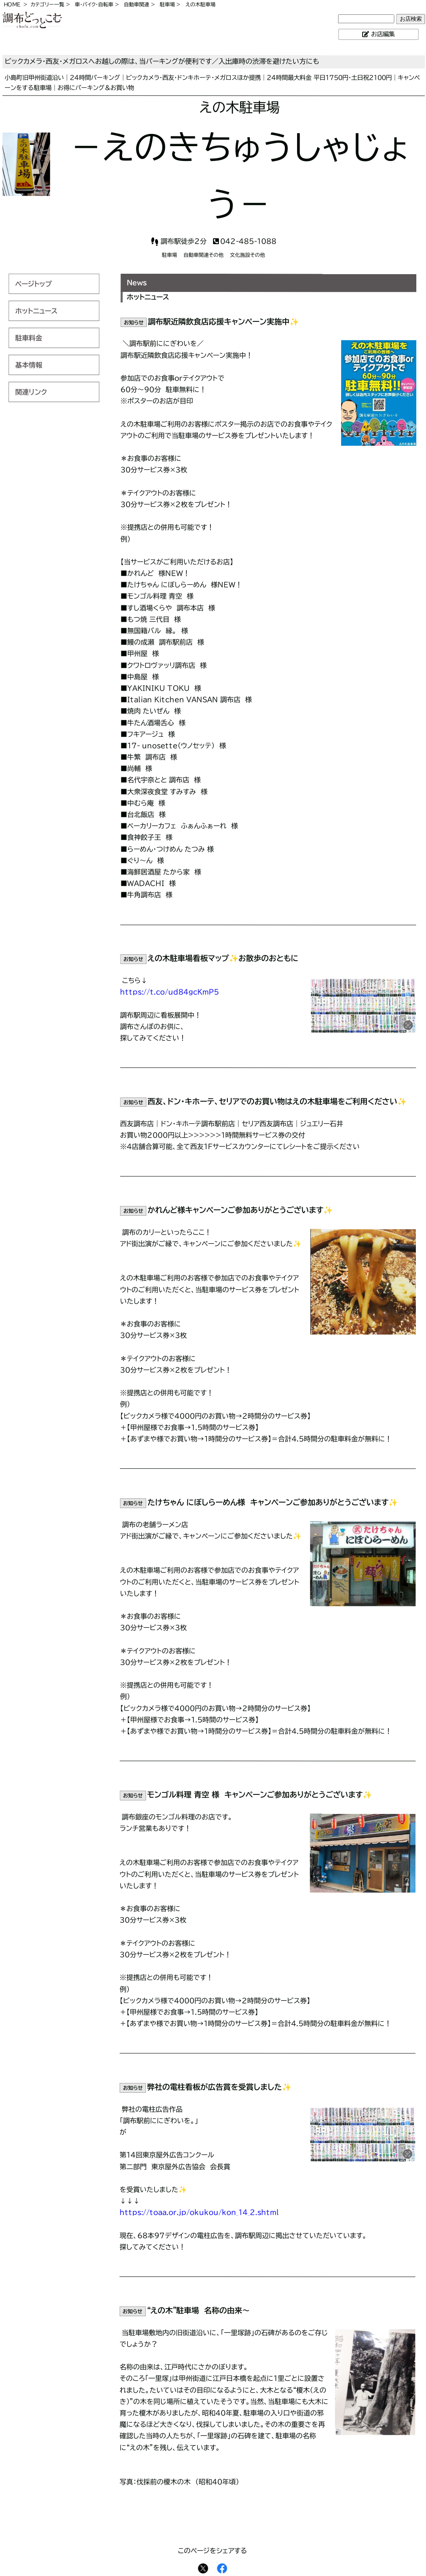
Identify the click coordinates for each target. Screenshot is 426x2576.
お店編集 (383, 34)
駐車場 (167, 4)
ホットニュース (36, 311)
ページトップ (33, 283)
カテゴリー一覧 (47, 4)
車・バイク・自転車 (94, 4)
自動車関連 (136, 4)
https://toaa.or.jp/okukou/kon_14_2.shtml (199, 2212)
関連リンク (31, 392)
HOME (12, 4)
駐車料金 (28, 338)
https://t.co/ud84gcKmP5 (169, 991)
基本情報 (28, 365)
